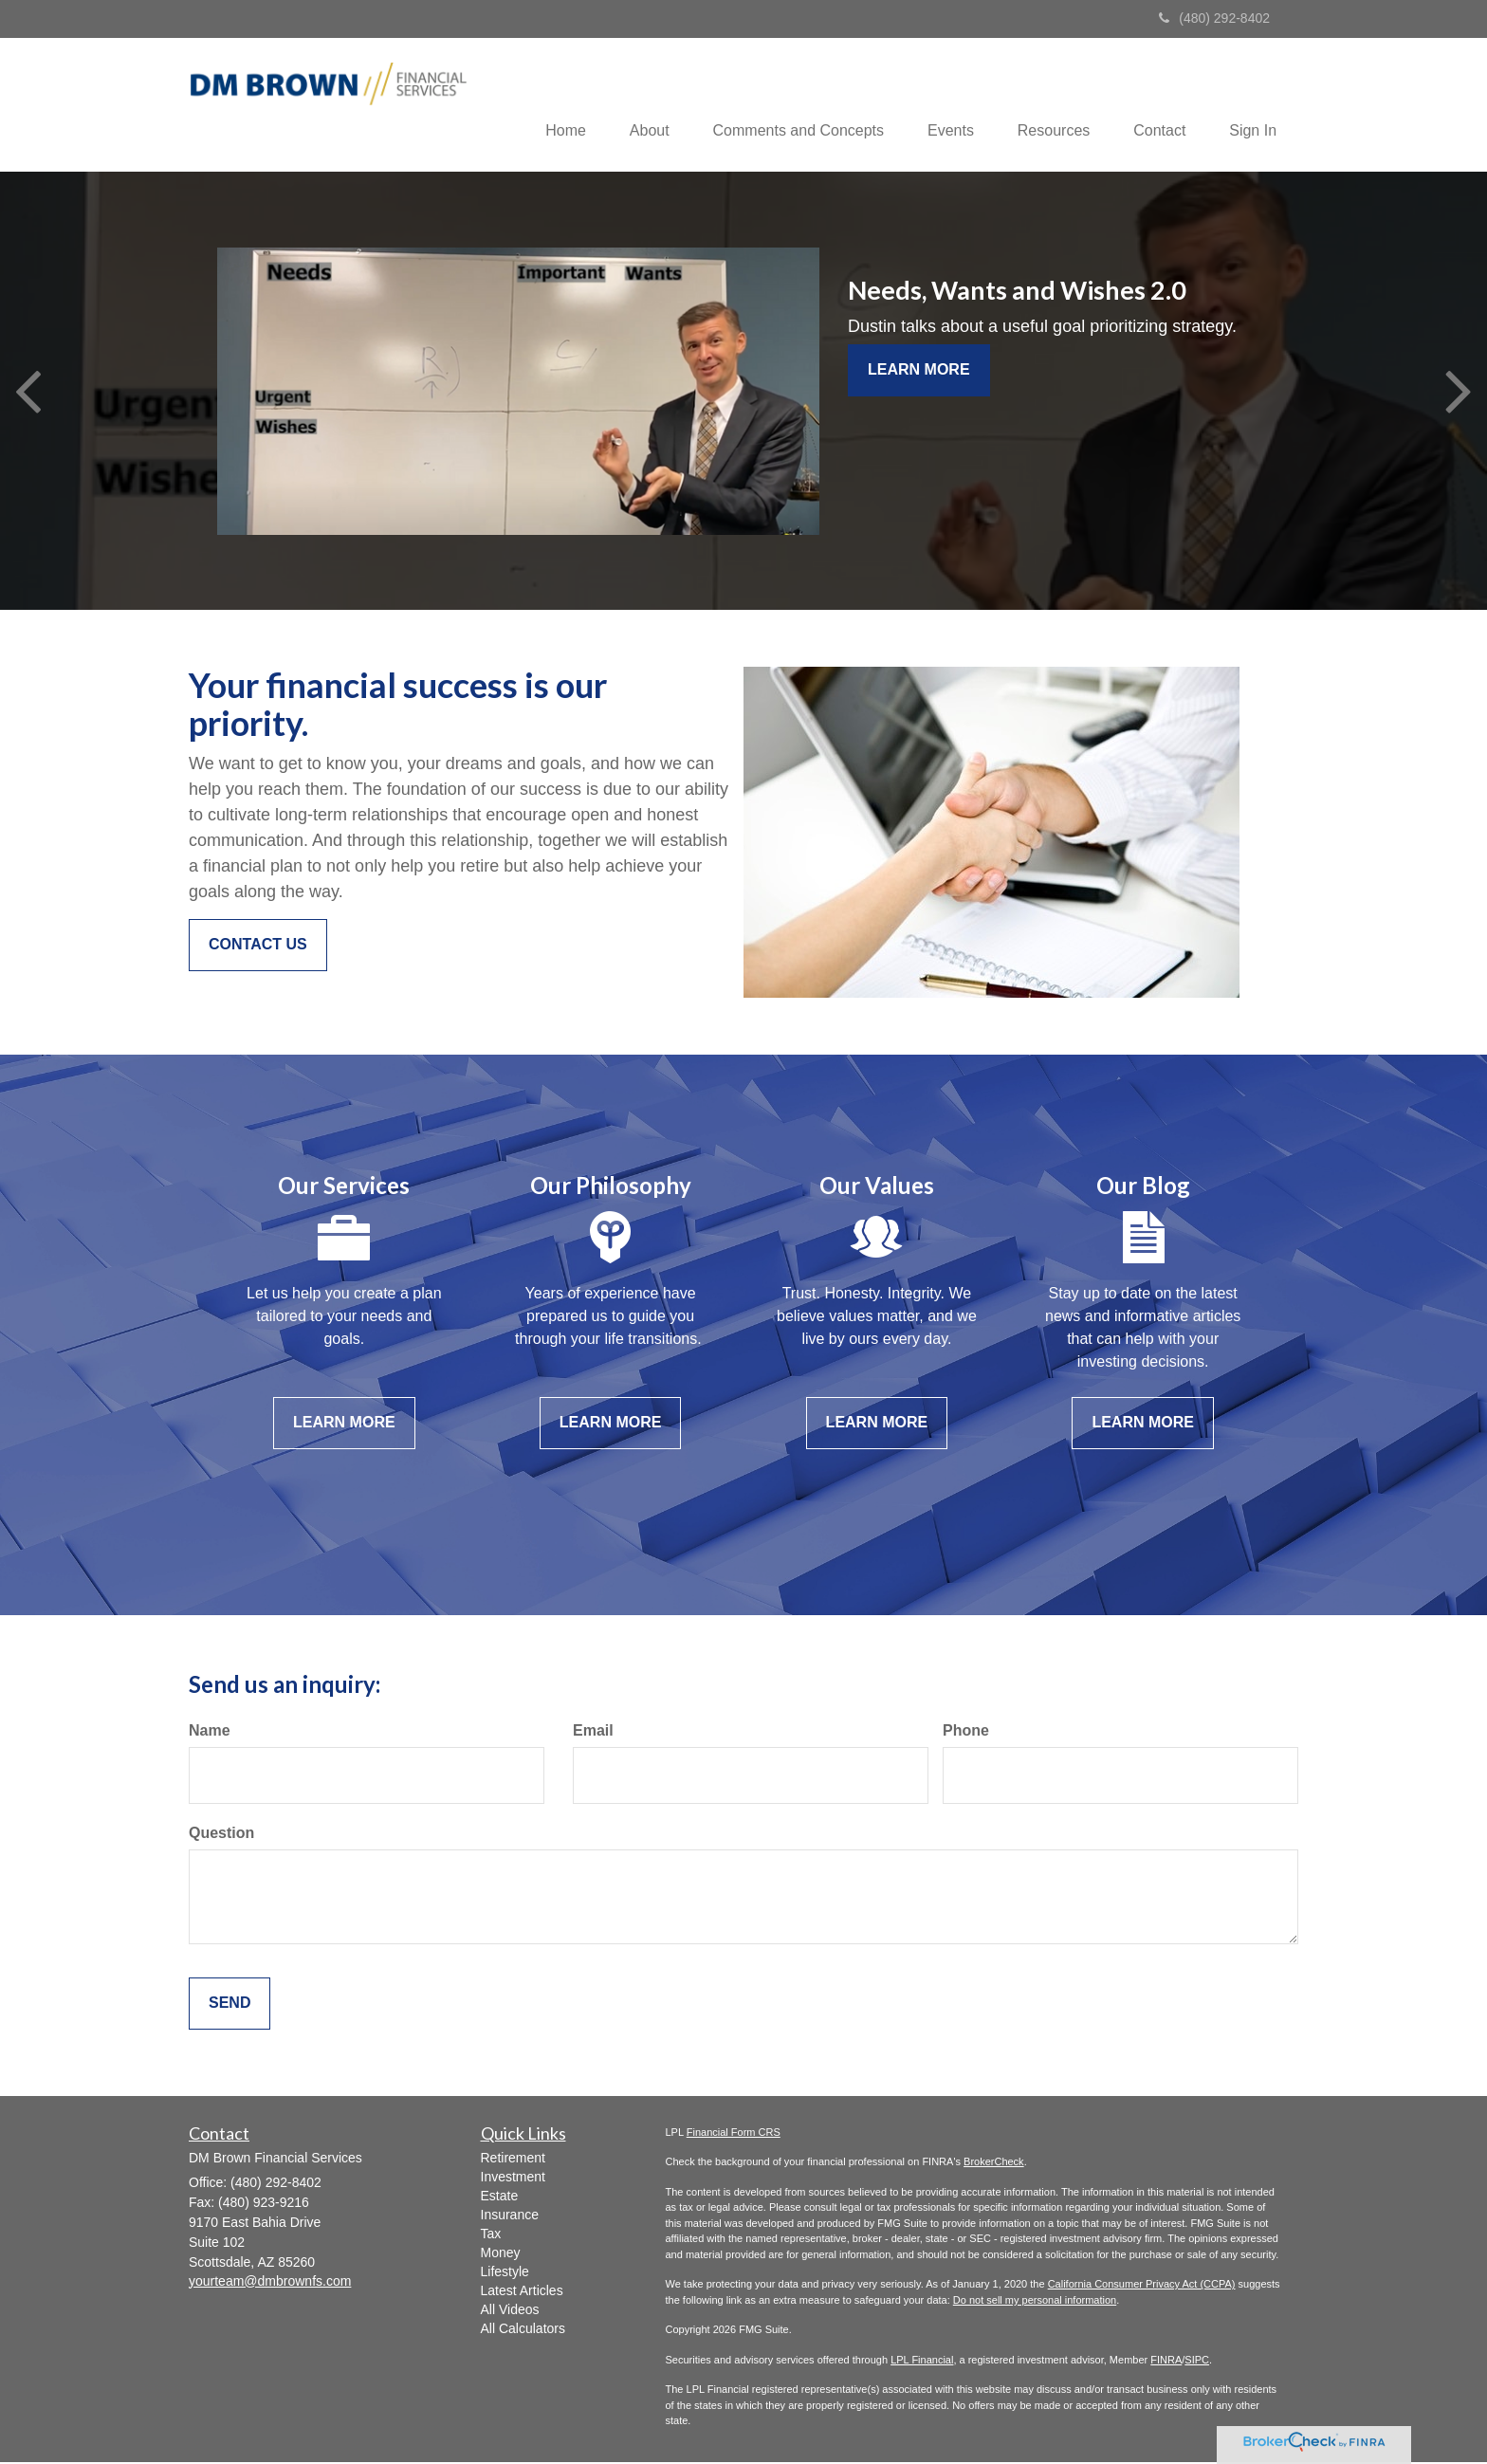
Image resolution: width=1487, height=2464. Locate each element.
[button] (627, 105)
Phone (966, 1732)
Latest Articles (522, 2291)
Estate (500, 2196)
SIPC (1196, 2361)
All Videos (510, 2310)
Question (221, 1835)
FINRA (1166, 2361)
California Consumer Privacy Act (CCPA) (1142, 2285)
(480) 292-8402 (1214, 18)
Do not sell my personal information (1034, 2302)
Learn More (919, 371)
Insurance (510, 2215)
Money (501, 2253)
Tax (491, 2234)
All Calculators (523, 2329)
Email (593, 1732)
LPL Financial (921, 2361)
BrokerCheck (994, 2163)
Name (209, 1732)
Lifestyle (505, 2272)
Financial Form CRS (733, 2134)
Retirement (513, 2158)
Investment (513, 2177)
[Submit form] (229, 2005)
